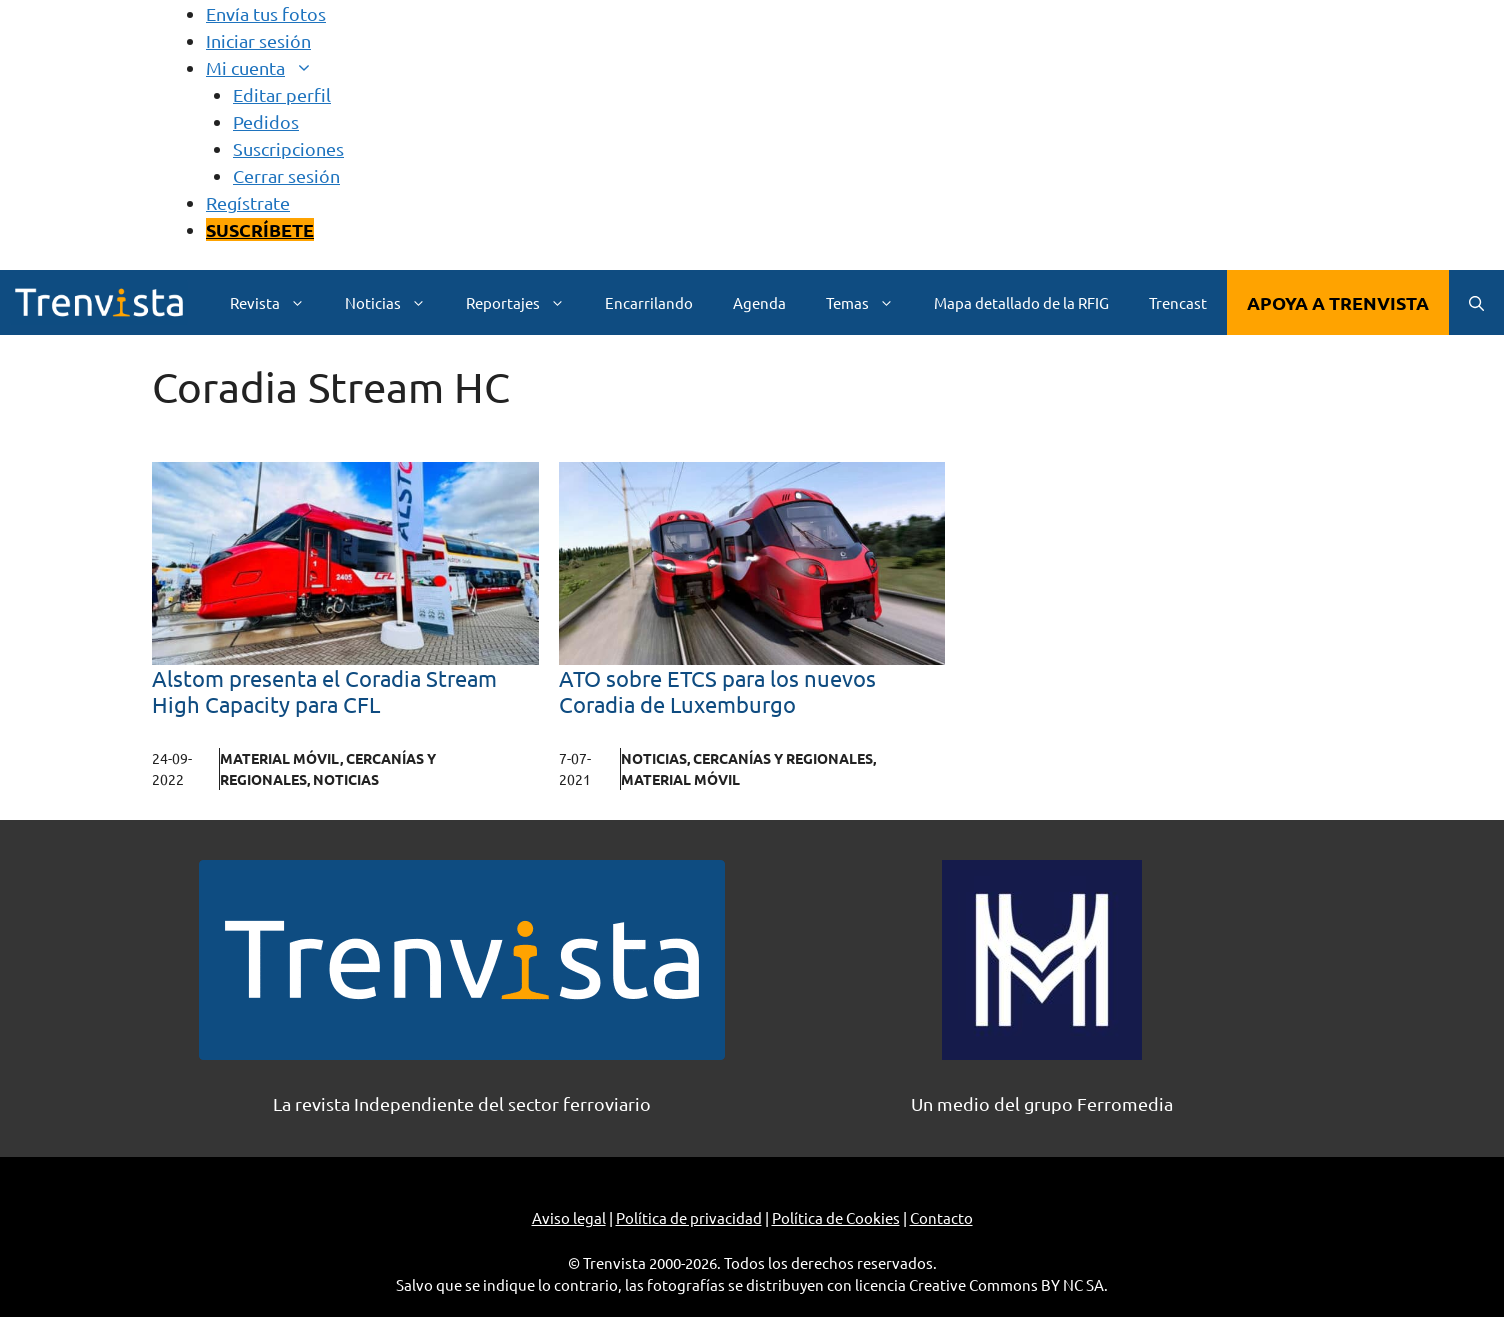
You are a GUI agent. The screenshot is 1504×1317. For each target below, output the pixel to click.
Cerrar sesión (286, 175)
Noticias (395, 302)
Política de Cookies (836, 1217)
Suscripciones (288, 148)
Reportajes (525, 302)
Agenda (759, 302)
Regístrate (248, 202)
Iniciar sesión (258, 40)
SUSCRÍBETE (260, 229)
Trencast (1178, 302)
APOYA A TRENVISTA (1338, 302)
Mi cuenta (269, 67)
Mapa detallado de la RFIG (1021, 302)
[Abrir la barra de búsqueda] (1476, 302)
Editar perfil (282, 94)
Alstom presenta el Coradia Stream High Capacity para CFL (324, 691)
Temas (870, 302)
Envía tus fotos (266, 13)
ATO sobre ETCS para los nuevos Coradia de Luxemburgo (717, 691)
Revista (277, 302)
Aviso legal (569, 1217)
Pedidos (266, 121)
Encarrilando (649, 302)
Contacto (941, 1217)
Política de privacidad (689, 1217)
